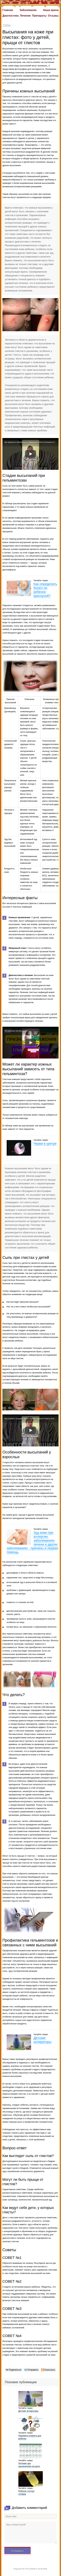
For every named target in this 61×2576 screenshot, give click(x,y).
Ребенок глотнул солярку (26, 2492)
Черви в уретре (45, 1143)
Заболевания (28, 10)
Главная (7, 10)
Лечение (25, 15)
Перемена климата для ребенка (29, 2437)
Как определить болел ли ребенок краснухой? (45, 589)
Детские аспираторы (43, 2040)
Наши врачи (51, 10)
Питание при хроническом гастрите (29, 2465)
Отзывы (53, 15)
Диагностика (10, 15)
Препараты (39, 15)
